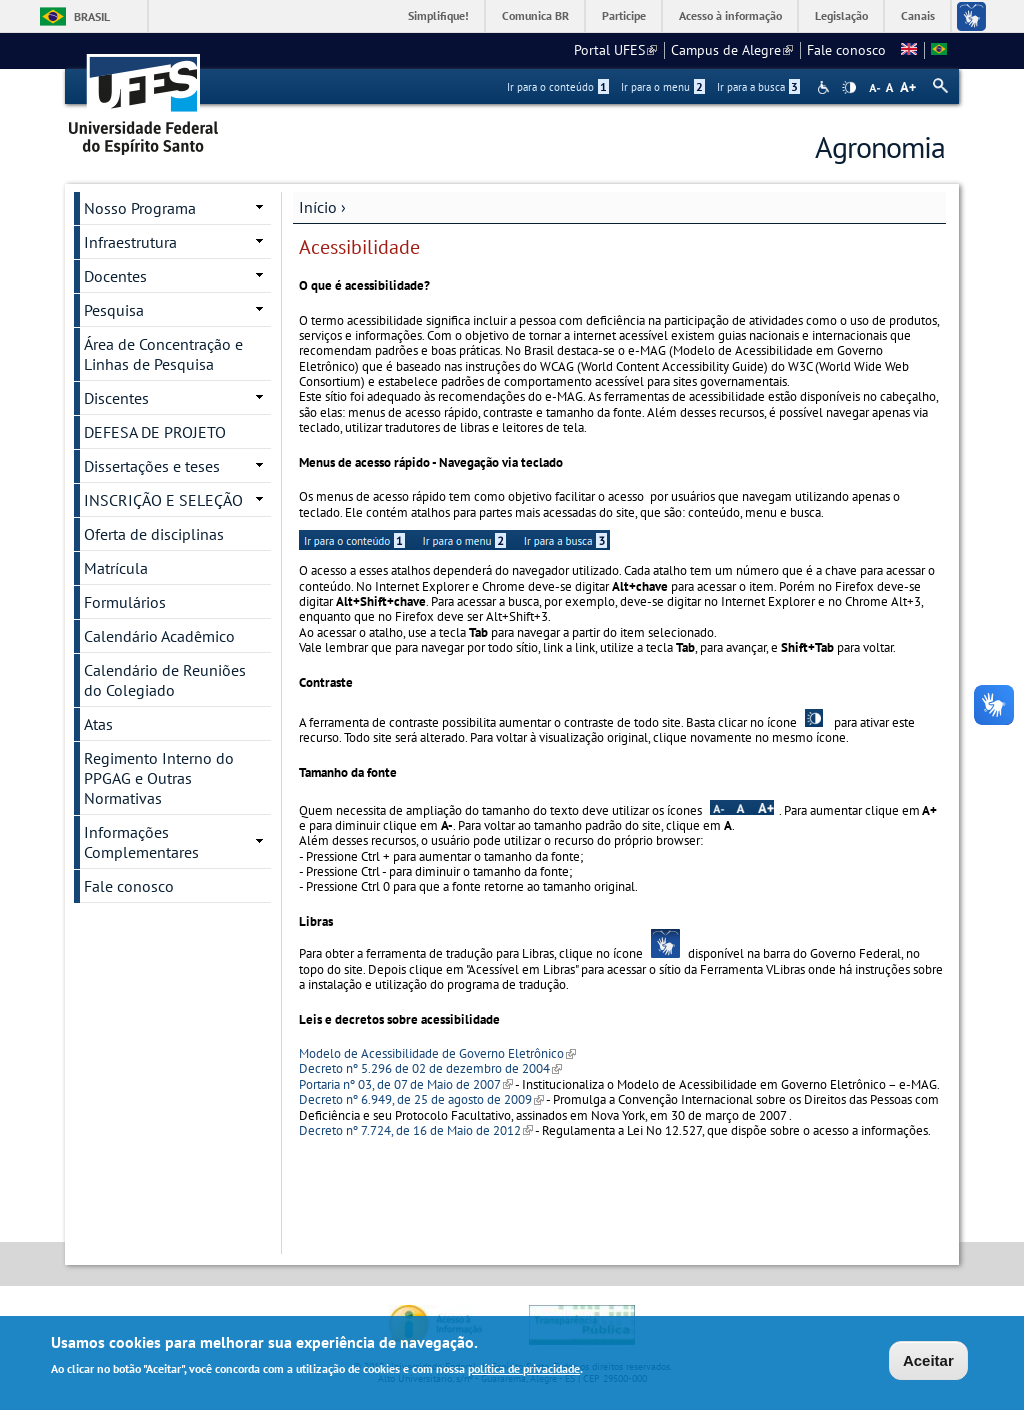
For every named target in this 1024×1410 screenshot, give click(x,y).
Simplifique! (438, 15)
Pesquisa (114, 310)
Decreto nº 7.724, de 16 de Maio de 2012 (416, 1130)
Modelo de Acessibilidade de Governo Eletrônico (437, 1053)
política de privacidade (524, 1370)
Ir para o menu (663, 87)
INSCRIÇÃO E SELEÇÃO (163, 500)
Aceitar (928, 1362)
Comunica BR (535, 15)
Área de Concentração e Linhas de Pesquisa (163, 354)
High (849, 88)
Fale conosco (846, 50)
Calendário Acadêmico (159, 636)
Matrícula (116, 568)
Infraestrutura (130, 242)
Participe (624, 15)
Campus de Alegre (732, 50)
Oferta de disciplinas (154, 534)
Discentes (116, 398)
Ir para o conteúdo (558, 87)
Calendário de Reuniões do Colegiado (165, 680)
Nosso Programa (140, 208)
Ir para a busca (758, 87)
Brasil (92, 16)
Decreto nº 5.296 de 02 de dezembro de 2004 (430, 1068)
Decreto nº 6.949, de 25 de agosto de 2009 (421, 1099)
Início (318, 207)
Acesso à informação (730, 15)
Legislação (841, 15)
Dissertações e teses (152, 466)
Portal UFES (615, 50)
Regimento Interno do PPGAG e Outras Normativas (159, 778)
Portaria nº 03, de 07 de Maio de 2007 (406, 1084)
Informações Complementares (141, 842)
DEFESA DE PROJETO (155, 432)
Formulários (125, 602)
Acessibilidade (825, 87)
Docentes (115, 276)
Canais (918, 15)
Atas (98, 724)
